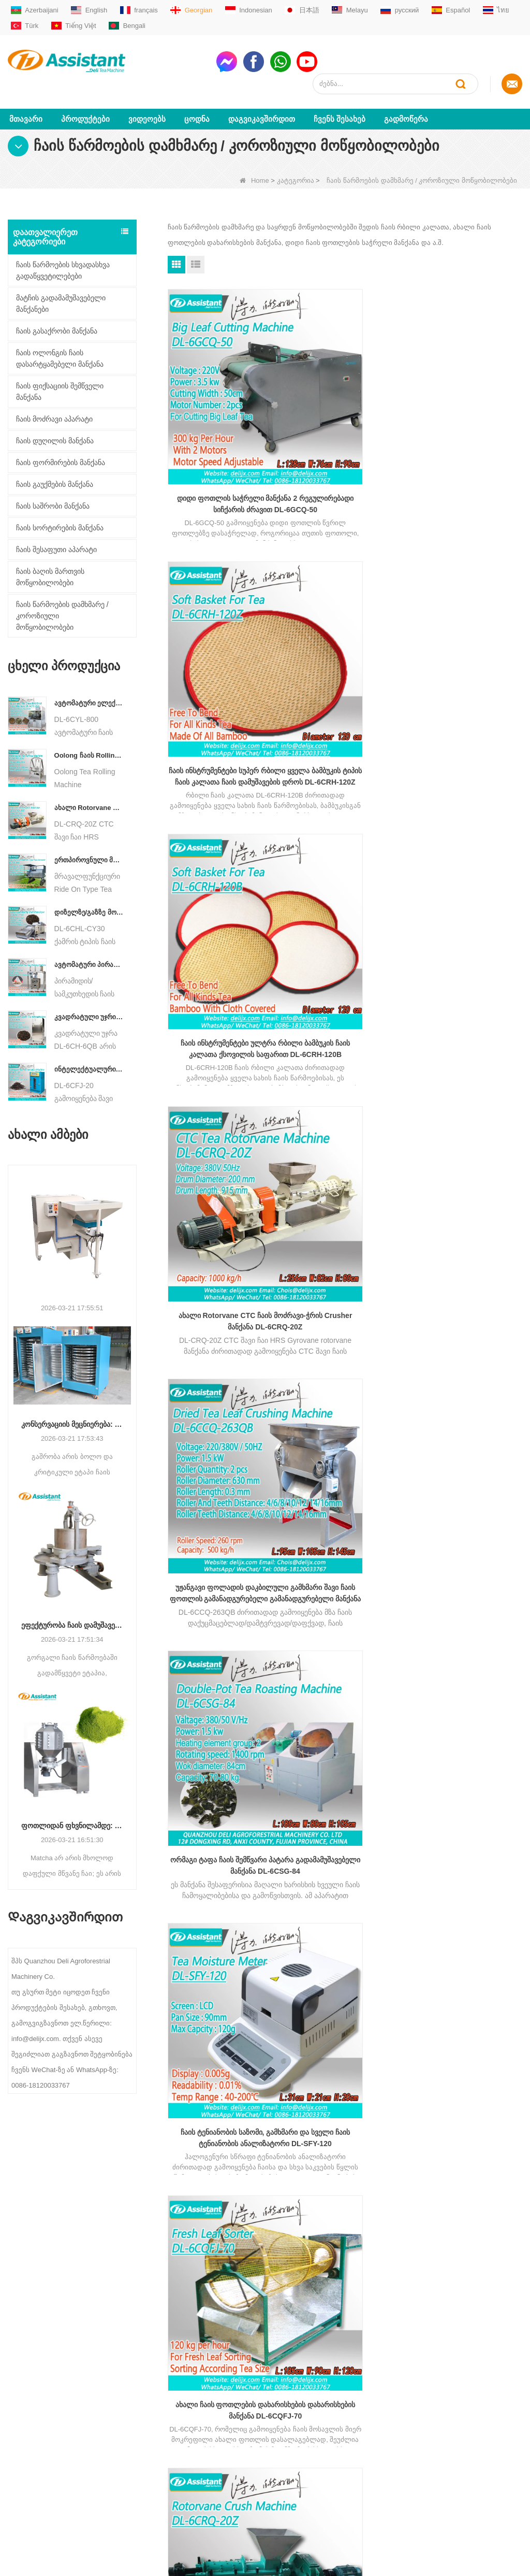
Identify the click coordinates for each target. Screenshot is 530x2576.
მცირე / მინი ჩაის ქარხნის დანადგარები (153, 2349)
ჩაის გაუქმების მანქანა (54, 462)
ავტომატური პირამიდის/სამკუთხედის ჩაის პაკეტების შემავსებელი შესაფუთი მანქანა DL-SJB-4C (89, 942)
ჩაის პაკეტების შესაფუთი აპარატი (153, 2471)
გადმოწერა (406, 96)
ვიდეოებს (147, 96)
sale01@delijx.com (270, 2365)
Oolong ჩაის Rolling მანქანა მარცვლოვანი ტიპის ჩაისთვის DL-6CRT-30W (89, 733)
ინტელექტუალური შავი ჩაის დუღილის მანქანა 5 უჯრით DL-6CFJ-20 (89, 1047)
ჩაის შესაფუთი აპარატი (56, 527)
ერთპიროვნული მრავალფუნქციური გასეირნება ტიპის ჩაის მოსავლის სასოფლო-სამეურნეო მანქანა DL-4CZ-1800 (89, 838)
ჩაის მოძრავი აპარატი (54, 397)
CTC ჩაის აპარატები (144, 2449)
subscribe (488, 2243)
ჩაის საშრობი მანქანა (53, 484)
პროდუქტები (85, 96)
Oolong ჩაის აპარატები (148, 2433)
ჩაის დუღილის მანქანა (55, 418)
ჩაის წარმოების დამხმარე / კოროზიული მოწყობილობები (62, 593)
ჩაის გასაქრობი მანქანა (56, 309)
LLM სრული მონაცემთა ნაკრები (46, 2493)
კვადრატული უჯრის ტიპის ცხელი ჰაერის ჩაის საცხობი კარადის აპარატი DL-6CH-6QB (89, 994)
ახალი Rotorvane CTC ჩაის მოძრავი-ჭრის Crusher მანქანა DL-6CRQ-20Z (89, 785)
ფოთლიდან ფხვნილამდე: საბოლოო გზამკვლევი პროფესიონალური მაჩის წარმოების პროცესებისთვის (72, 1804)
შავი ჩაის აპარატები (145, 2416)
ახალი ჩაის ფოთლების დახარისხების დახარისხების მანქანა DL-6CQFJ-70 (344, 774)
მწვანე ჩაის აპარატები (148, 2372)
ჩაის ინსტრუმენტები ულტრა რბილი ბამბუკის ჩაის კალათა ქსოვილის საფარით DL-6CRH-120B (466, 398)
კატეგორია (295, 158)
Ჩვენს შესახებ (339, 96)
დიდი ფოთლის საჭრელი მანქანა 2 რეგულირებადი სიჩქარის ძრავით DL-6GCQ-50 (223, 398)
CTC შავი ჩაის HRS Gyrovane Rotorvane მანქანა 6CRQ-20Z (466, 774)
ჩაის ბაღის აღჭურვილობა (154, 2494)
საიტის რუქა (28, 2443)
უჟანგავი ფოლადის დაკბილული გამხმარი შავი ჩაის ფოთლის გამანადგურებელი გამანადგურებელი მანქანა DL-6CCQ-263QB (345, 586)
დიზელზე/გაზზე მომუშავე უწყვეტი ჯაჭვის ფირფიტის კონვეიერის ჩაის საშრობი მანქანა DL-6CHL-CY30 (89, 890)
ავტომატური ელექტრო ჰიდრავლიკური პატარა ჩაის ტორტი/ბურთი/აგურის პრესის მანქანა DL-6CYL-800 (89, 681)
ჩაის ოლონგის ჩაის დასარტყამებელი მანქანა (60, 336)
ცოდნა (197, 96)
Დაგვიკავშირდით (261, 96)
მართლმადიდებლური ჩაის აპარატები (156, 2394)
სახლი (19, 2344)
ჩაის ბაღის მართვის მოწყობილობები (50, 555)
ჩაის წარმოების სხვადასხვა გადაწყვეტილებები (63, 248)
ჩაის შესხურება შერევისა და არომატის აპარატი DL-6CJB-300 (345, 962)
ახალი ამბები (30, 2426)
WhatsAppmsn (264, 2404)
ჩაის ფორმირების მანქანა (60, 440)
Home (254, 158)
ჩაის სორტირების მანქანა (60, 505)
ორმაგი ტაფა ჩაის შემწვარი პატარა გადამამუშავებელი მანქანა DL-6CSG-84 (467, 586)
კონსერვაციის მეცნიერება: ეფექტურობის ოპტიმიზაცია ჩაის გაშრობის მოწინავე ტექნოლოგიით (72, 1402)
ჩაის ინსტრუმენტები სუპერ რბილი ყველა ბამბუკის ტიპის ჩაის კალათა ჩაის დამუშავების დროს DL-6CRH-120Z (345, 398)
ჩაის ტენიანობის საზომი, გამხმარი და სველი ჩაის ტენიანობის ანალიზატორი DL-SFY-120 (223, 774)
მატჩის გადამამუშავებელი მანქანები (61, 281)
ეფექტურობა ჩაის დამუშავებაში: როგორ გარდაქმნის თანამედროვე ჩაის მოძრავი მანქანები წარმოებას (72, 1603)
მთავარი (25, 96)
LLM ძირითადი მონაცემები (32, 2465)
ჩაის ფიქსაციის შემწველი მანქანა (60, 369)
